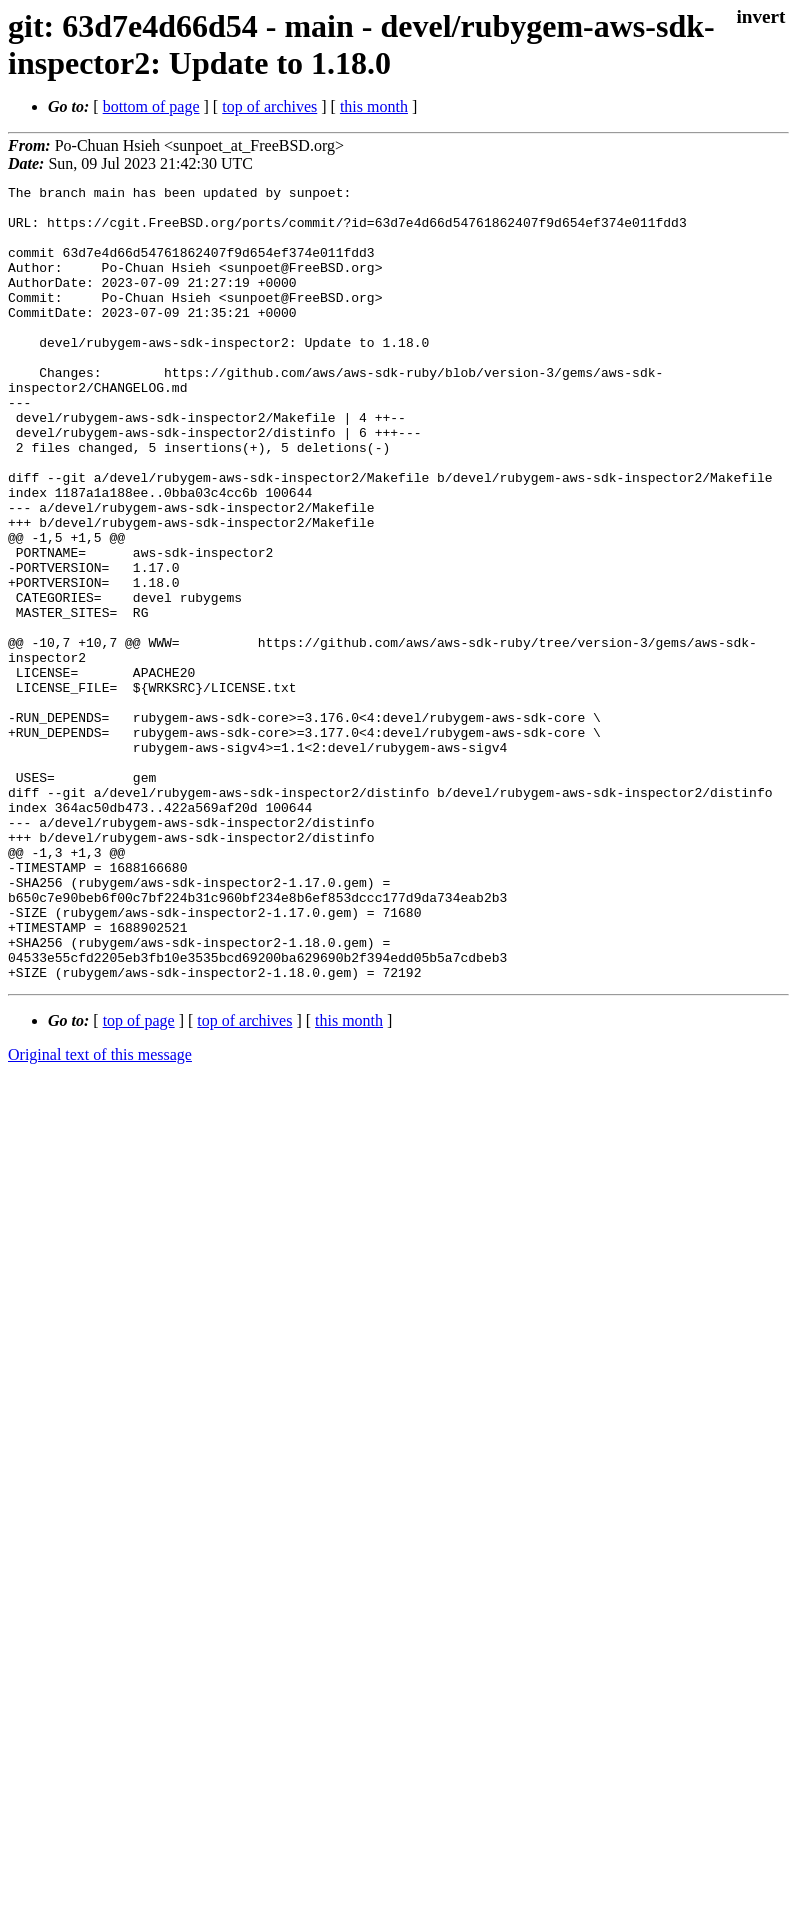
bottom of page (151, 106)
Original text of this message (100, 1213)
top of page (139, 1179)
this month (374, 106)
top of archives (269, 106)
